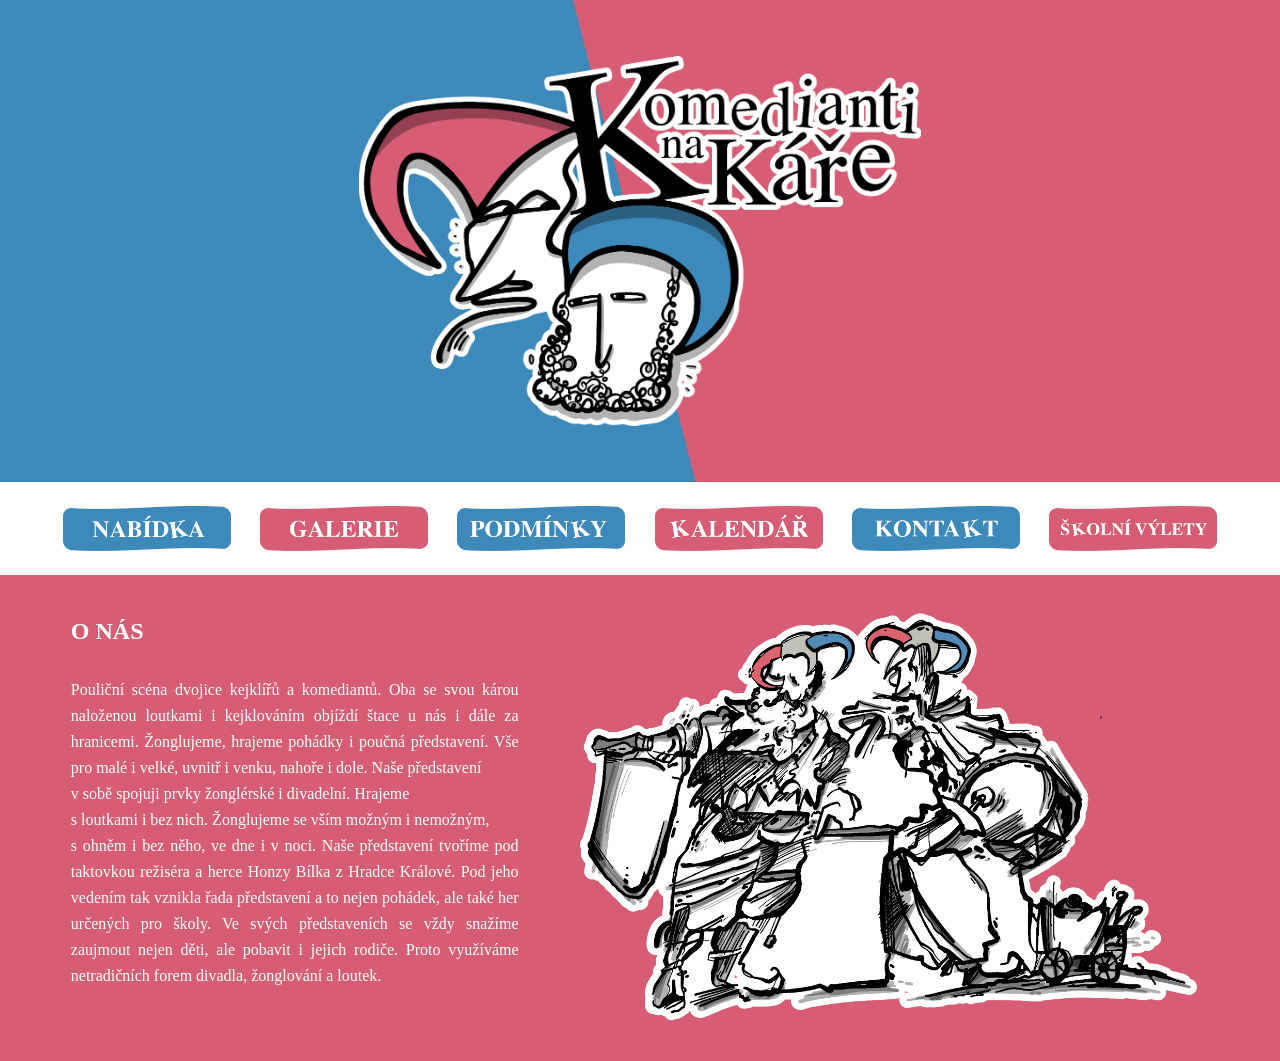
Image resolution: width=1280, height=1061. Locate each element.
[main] (295, 631)
